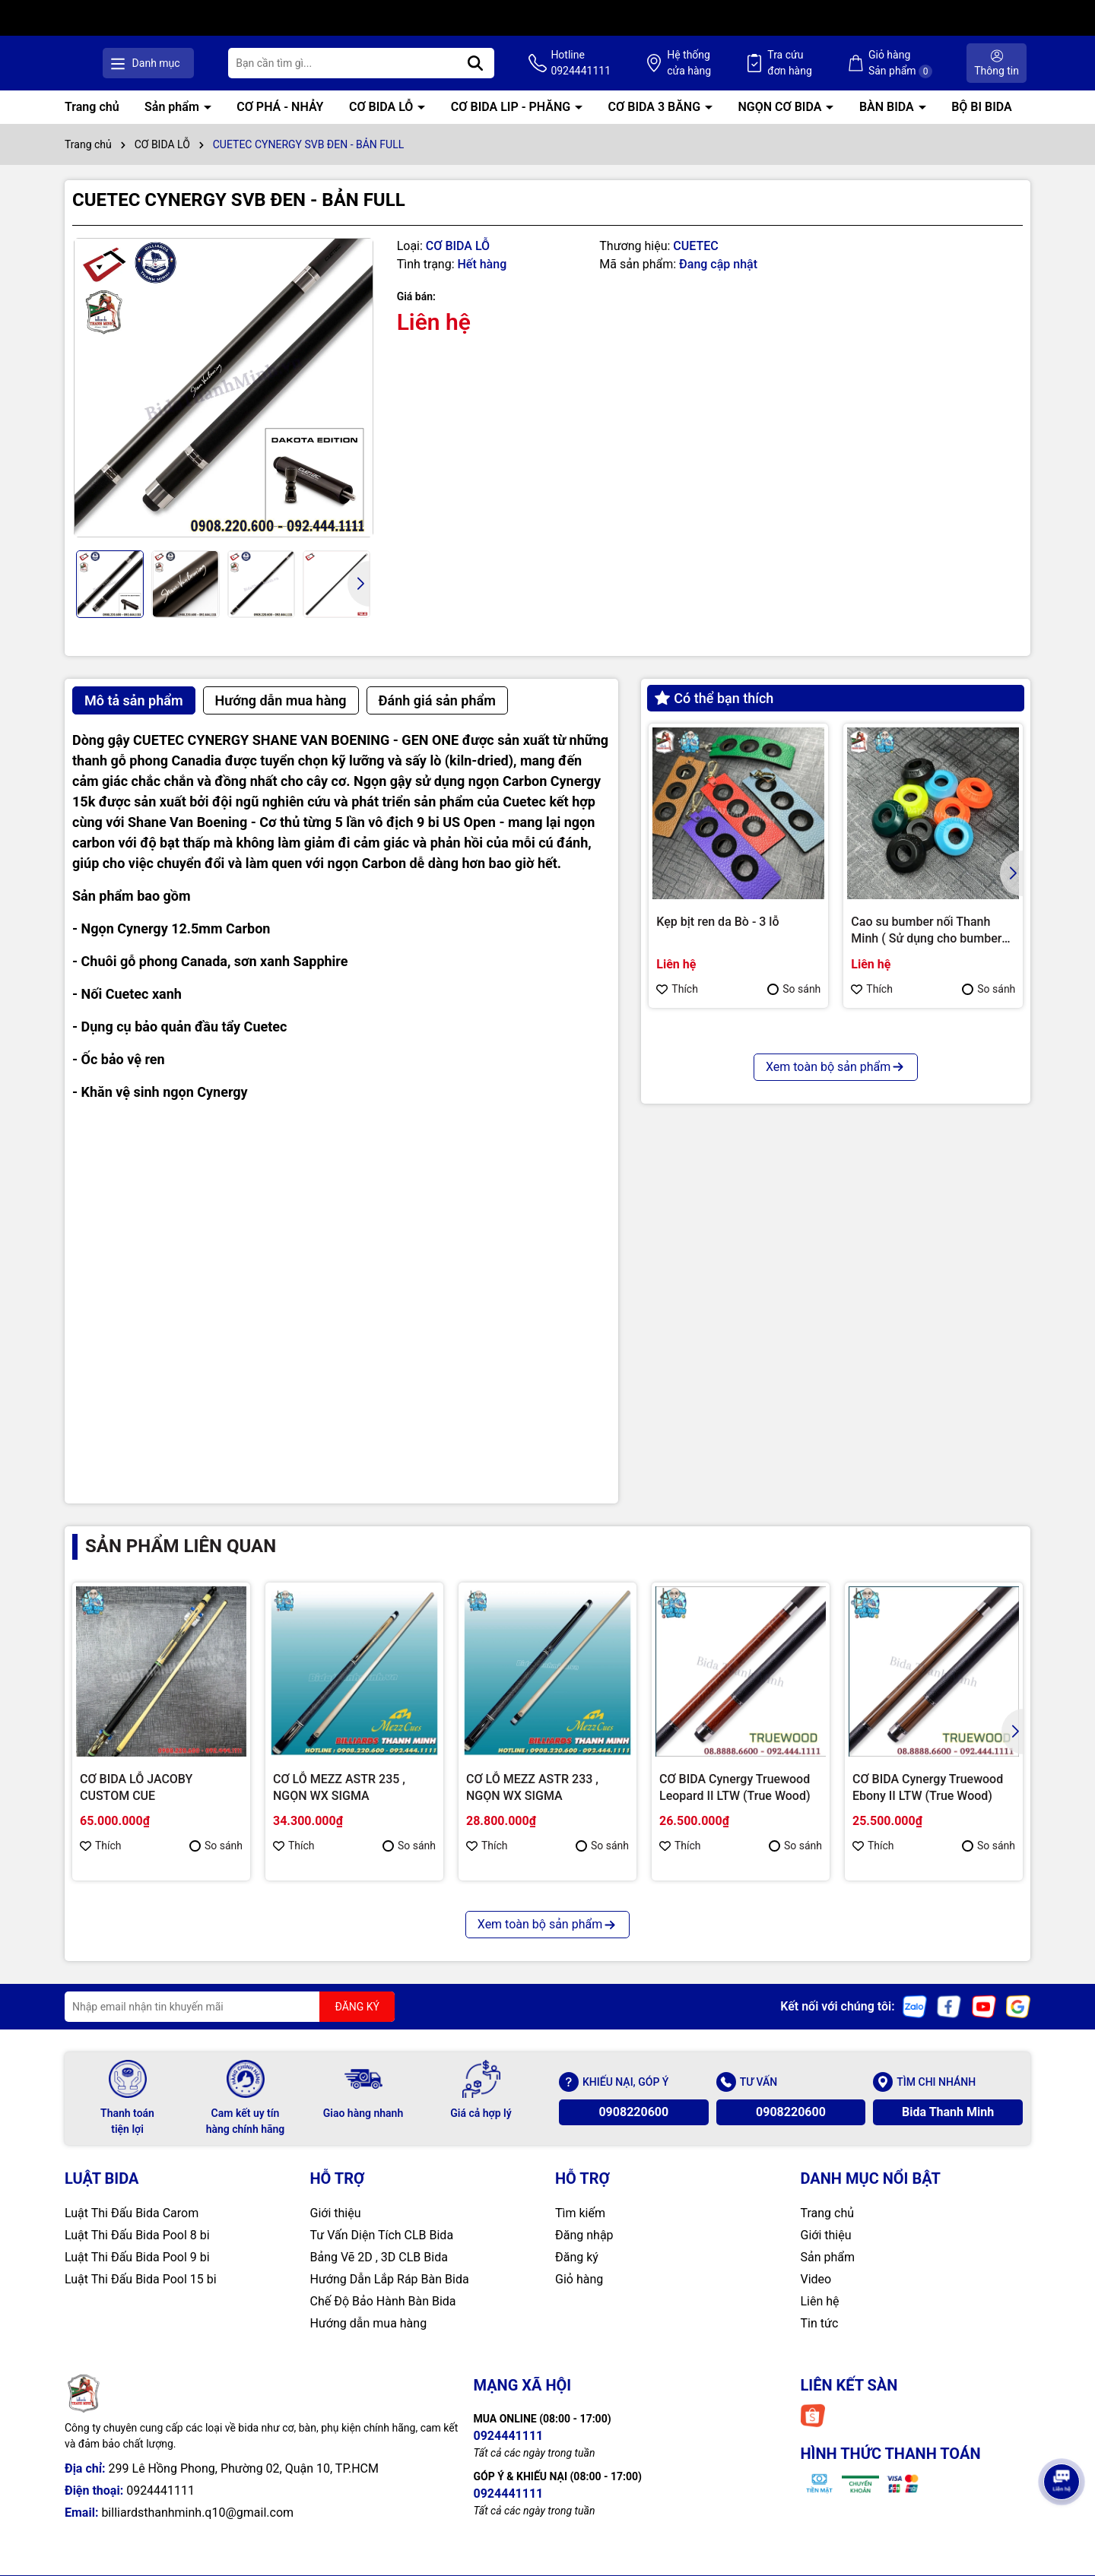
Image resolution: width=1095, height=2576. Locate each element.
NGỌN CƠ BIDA (781, 107)
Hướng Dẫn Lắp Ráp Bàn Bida (389, 2279)
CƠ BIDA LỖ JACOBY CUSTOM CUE (136, 1787)
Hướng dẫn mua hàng (368, 2323)
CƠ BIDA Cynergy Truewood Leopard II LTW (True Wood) (735, 1787)
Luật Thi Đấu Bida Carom (131, 2213)
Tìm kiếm (580, 2213)
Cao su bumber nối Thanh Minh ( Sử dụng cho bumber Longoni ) (926, 931)
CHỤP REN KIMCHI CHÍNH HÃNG (728, 1229)
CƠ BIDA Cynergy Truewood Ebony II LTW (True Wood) (927, 1787)
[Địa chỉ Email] (230, 2006)
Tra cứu (799, 64)
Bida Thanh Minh (948, 2112)
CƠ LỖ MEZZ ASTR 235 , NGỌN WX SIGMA (339, 1787)
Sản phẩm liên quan (180, 1546)
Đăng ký (576, 2257)
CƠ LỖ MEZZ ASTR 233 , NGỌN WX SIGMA (532, 1787)
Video (816, 2279)
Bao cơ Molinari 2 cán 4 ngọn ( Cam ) (930, 1229)
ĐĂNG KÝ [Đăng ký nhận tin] (357, 2007)
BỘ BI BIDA (981, 107)
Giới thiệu (335, 2213)
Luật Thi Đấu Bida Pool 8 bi (137, 2235)
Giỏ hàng (579, 2279)
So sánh (793, 989)
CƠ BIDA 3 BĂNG (655, 107)
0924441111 (160, 2490)
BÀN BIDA (888, 107)
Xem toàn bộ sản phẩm (836, 1351)
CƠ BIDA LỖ (382, 107)
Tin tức (820, 2323)
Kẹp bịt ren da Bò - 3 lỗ (717, 921)
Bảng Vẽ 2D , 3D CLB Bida (379, 2257)
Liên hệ (820, 2301)
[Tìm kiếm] (500, 63)
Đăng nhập (584, 2235)
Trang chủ (92, 107)
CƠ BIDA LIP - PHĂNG (512, 107)
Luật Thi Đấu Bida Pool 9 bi (137, 2257)
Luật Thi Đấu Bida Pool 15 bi (141, 2279)
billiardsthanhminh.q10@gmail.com (197, 2512)
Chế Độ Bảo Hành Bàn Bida (383, 2301)
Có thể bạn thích (714, 698)
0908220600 (633, 2112)
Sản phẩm (173, 107)
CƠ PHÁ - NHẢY (279, 107)
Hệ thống (703, 64)
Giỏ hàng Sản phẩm (905, 63)
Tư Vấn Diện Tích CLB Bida (382, 2235)
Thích (677, 989)
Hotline (600, 64)
